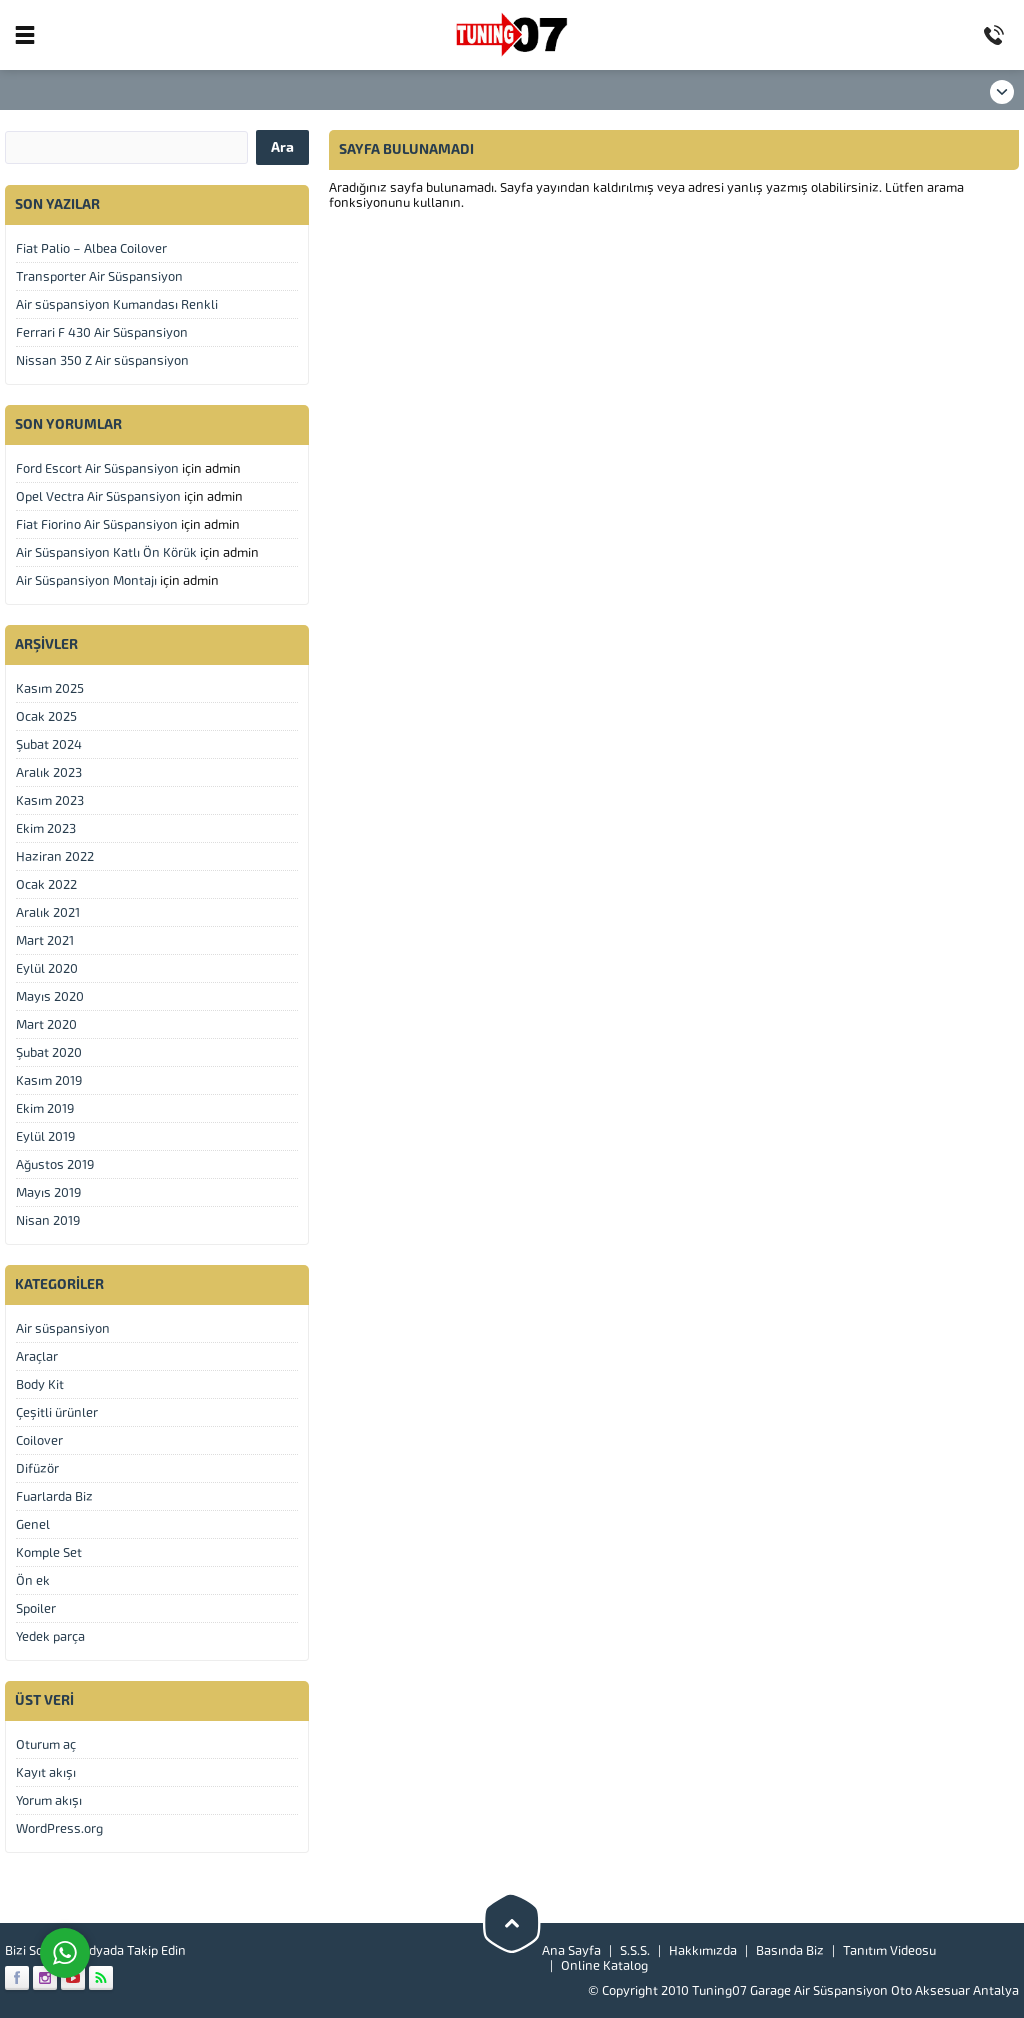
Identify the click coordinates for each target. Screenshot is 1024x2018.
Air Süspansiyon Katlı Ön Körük (106, 552)
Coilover (39, 1440)
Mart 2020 (46, 1024)
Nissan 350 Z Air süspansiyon (102, 360)
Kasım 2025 (50, 688)
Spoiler (36, 1608)
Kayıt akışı (46, 1772)
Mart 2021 (45, 940)
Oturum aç (46, 1744)
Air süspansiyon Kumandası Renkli (117, 304)
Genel (33, 1524)
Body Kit (40, 1384)
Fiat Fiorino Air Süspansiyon (97, 524)
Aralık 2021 (48, 912)
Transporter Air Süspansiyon (99, 276)
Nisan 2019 (48, 1220)
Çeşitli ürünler (57, 1412)
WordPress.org (59, 1828)
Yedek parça (50, 1636)
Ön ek (33, 1580)
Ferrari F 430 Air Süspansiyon (102, 332)
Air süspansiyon (63, 1328)
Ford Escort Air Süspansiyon (97, 468)
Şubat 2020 (49, 1052)
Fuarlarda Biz (54, 1496)
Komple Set (49, 1552)
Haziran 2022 (55, 856)
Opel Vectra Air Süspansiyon (98, 496)
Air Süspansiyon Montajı (86, 580)
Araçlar (37, 1356)
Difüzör (37, 1468)
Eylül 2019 (45, 1136)
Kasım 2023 (50, 800)
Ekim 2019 (45, 1108)
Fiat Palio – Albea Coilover (91, 248)
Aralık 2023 (49, 772)
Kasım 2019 (49, 1080)
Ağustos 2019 (55, 1164)
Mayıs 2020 (50, 996)
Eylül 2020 (47, 968)
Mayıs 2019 (48, 1192)
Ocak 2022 (46, 884)
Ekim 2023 (46, 828)
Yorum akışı (49, 1800)
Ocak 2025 (46, 716)
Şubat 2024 (49, 744)
